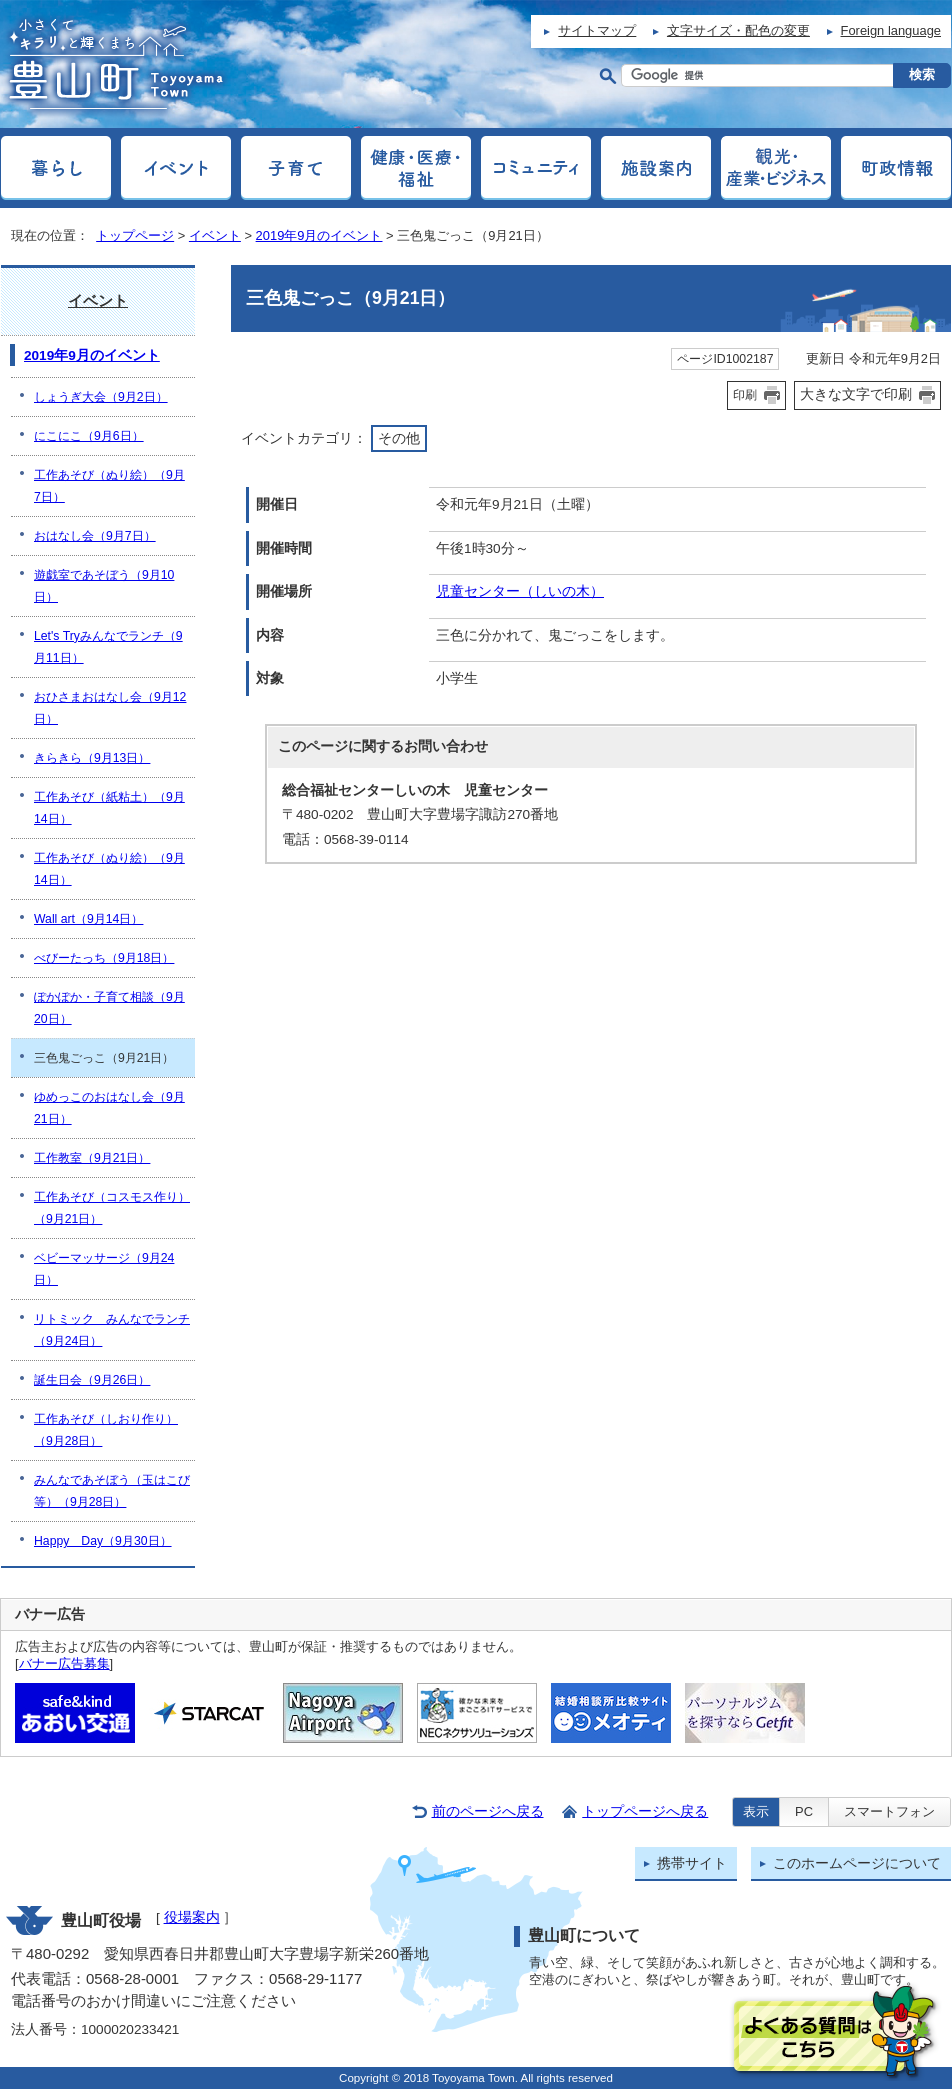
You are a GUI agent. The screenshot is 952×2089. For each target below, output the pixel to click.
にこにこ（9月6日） (89, 436)
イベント (215, 235)
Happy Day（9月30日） (103, 1541)
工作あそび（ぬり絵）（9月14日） (109, 869)
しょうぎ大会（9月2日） (101, 397)
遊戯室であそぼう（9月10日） (104, 586)
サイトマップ (597, 30)
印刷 (745, 395)
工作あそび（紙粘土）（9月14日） (109, 808)
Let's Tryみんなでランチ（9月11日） (108, 647)
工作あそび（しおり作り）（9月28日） (106, 1430)
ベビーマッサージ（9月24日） (104, 1269)
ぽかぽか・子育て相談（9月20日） (109, 1008)
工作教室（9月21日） (92, 1158)
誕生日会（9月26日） (92, 1380)
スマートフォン (889, 1811)
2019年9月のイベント (319, 235)
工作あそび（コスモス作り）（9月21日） (112, 1208)
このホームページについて (857, 1863)
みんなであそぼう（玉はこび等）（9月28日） (112, 1491)
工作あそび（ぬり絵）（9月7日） (109, 486)
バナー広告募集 (64, 1663)
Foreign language (891, 30)
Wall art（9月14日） (88, 919)
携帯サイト (692, 1863)
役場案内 (192, 1917)
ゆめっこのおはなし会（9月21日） (109, 1108)
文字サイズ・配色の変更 (738, 30)
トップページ (135, 235)
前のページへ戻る (488, 1811)
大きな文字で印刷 (856, 394)
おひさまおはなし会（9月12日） (110, 708)
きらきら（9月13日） (92, 758)
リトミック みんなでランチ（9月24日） (112, 1330)
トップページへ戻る (645, 1811)
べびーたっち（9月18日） (104, 958)
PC (804, 1811)
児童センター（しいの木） (520, 591)
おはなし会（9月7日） (95, 536)
